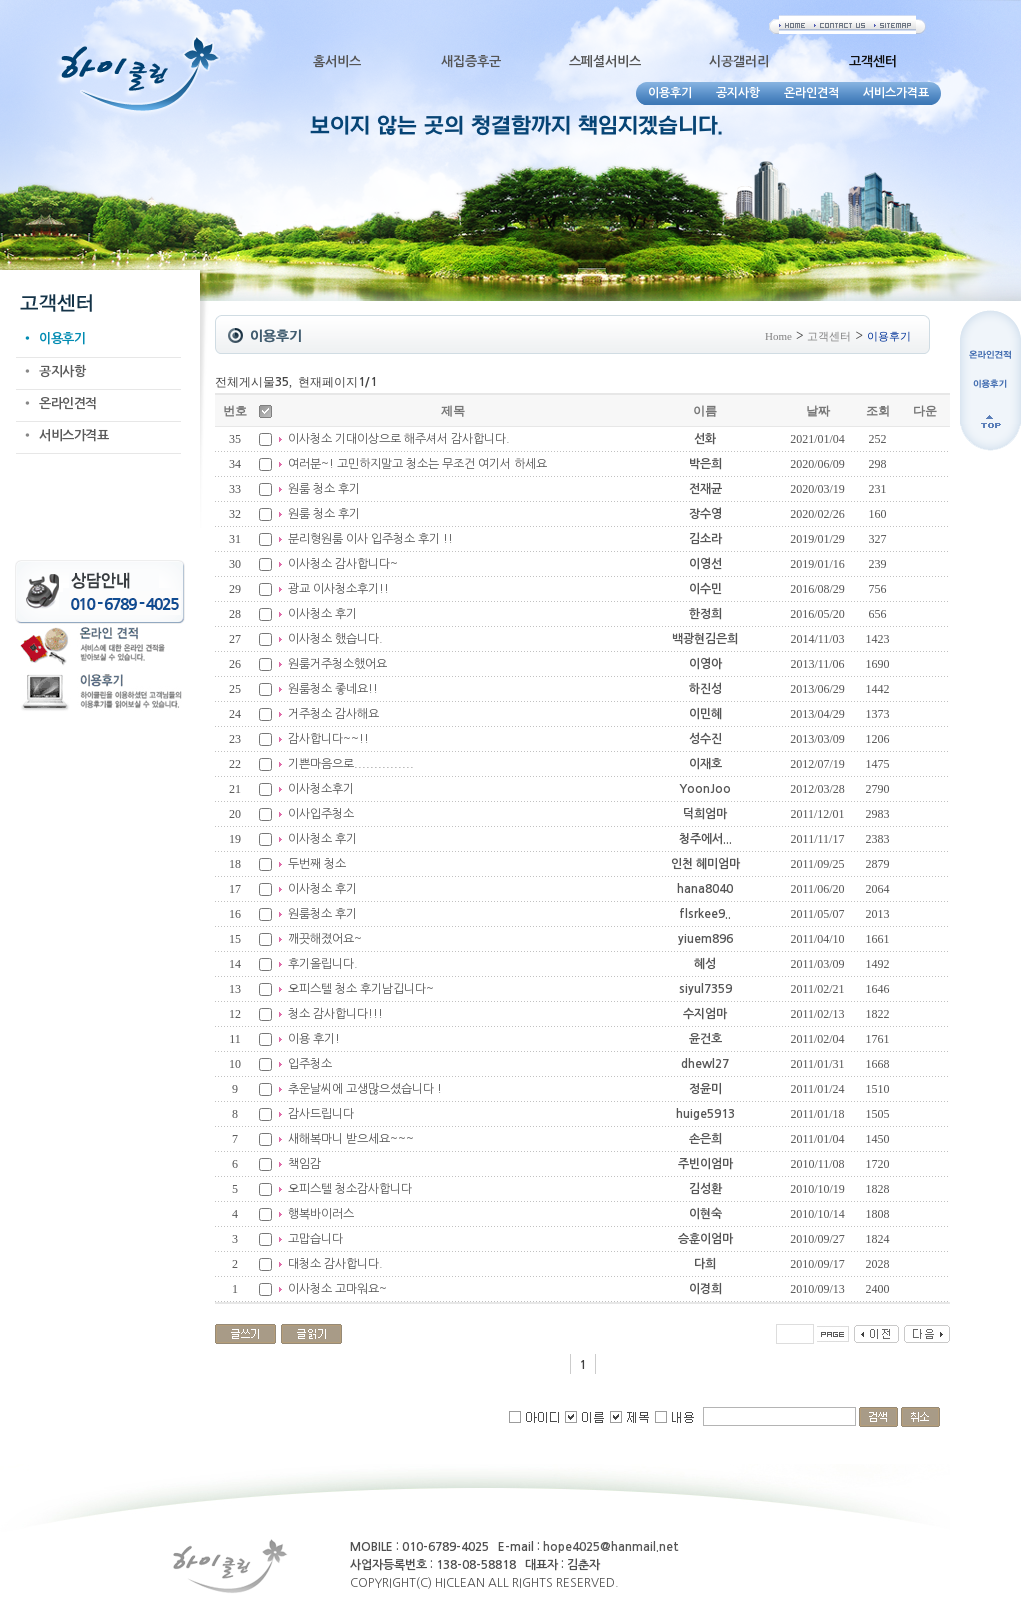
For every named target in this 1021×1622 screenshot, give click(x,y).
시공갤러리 (739, 61)
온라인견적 (68, 403)
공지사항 (62, 371)
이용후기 (62, 338)
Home (778, 336)
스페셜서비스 (605, 61)
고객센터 (829, 336)
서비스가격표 (73, 435)
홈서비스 (337, 61)
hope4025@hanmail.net (611, 1547)
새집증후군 (471, 61)
